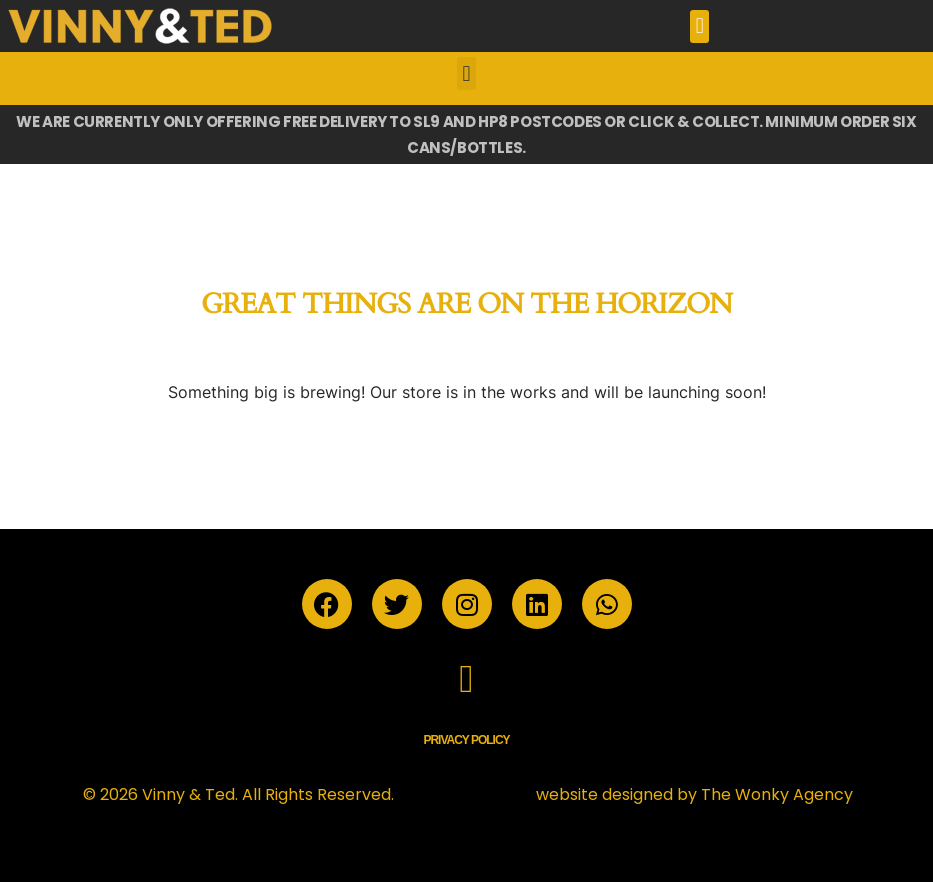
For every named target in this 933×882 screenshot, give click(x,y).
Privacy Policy (466, 740)
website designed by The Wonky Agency (694, 794)
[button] (699, 26)
